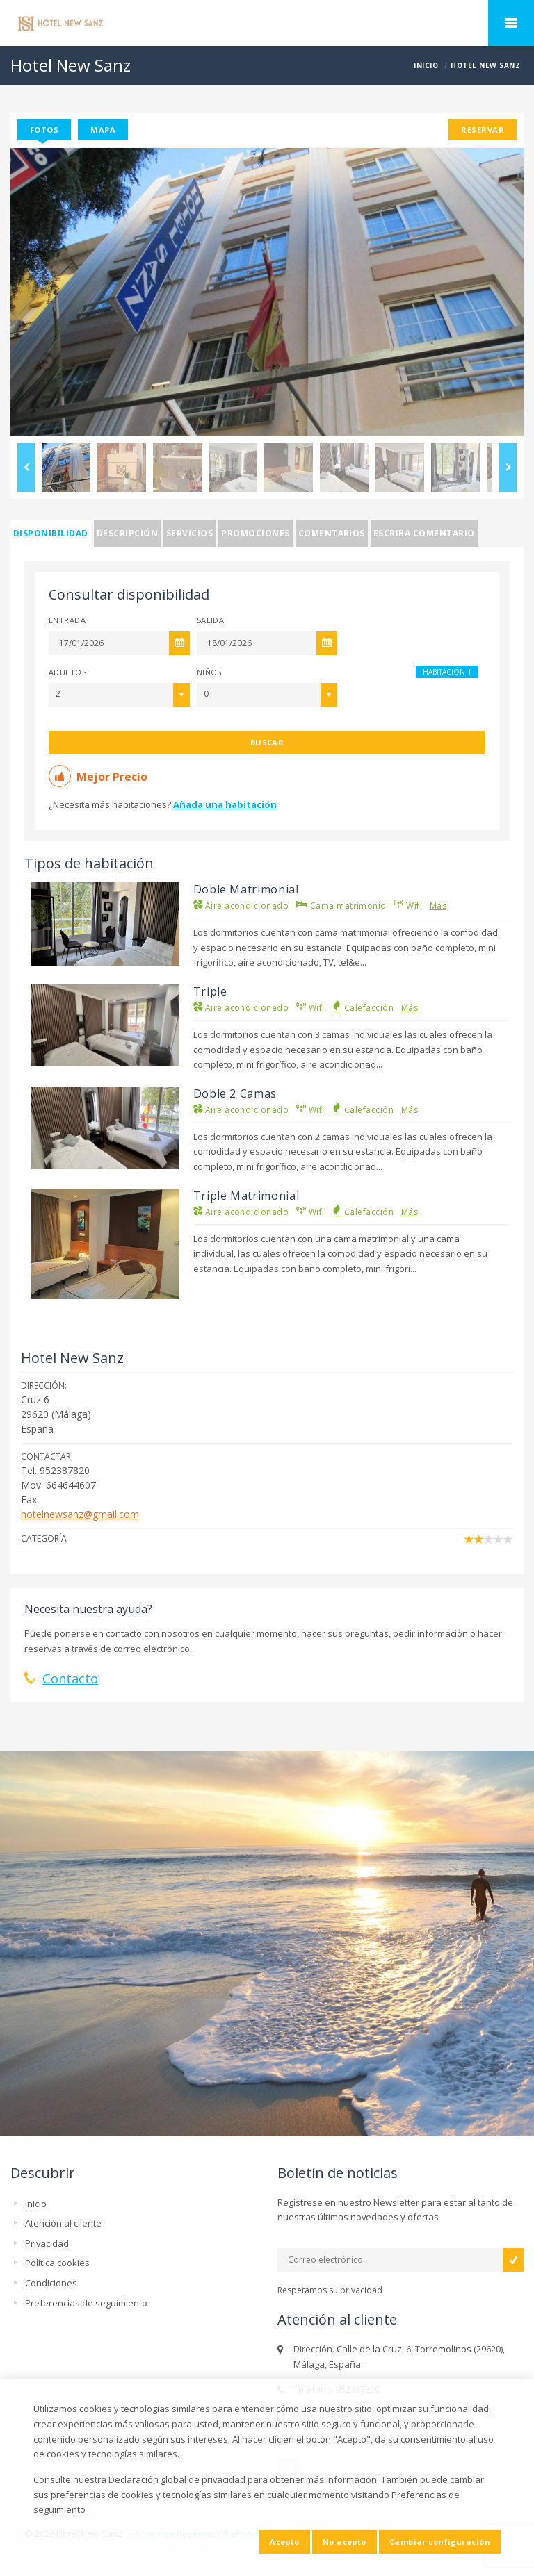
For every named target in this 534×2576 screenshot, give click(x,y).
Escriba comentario (424, 533)
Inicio (36, 2203)
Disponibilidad (50, 533)
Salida (211, 620)
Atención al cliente (63, 2223)
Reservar (482, 129)
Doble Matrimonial (246, 889)
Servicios (189, 533)
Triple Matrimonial (246, 1195)
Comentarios (331, 533)
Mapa (102, 129)
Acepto (285, 2541)
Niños (209, 672)
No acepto (344, 2541)
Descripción (127, 533)
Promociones (255, 533)
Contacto (70, 1678)
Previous (26, 467)
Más (438, 905)
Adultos (67, 672)
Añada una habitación (225, 804)
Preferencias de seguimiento (86, 2303)
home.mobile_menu (511, 23)
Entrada (67, 620)
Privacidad (47, 2243)
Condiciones (51, 2283)
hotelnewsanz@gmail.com (80, 1514)
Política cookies (57, 2262)
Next (508, 467)
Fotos (44, 129)
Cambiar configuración (439, 2541)
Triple (210, 991)
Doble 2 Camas (235, 1093)
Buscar (267, 742)
